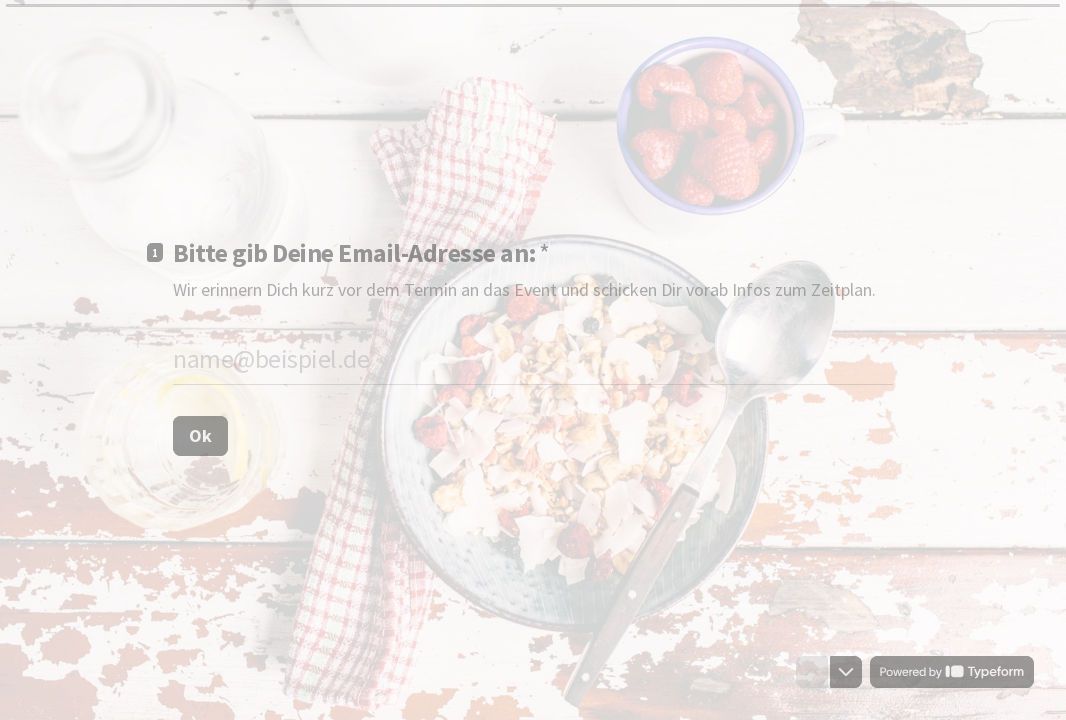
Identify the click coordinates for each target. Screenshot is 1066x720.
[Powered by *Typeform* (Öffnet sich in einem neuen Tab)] (952, 672)
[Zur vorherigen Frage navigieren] (812, 672)
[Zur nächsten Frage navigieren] (846, 672)
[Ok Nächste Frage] (200, 435)
